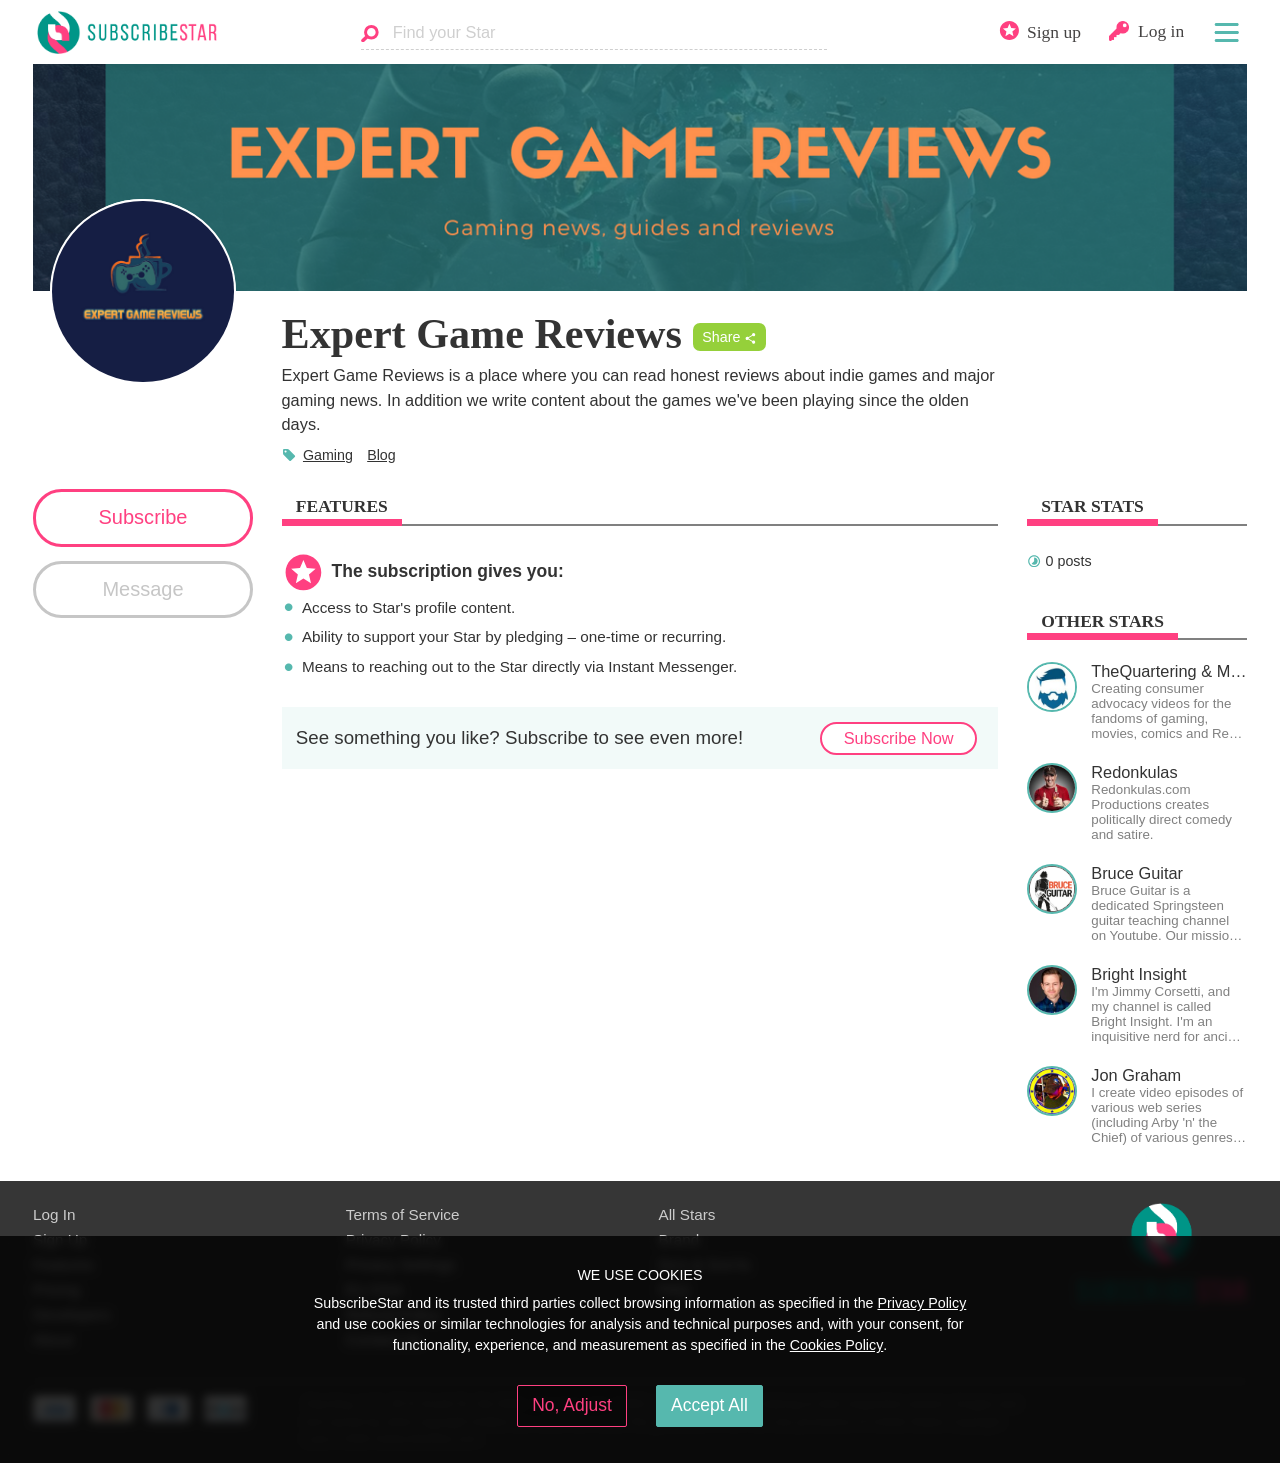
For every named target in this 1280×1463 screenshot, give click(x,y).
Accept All (709, 1405)
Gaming (328, 455)
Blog (381, 455)
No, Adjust (572, 1405)
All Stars (687, 1214)
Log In (54, 1214)
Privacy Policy (921, 1303)
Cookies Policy (837, 1345)
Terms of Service (403, 1214)
